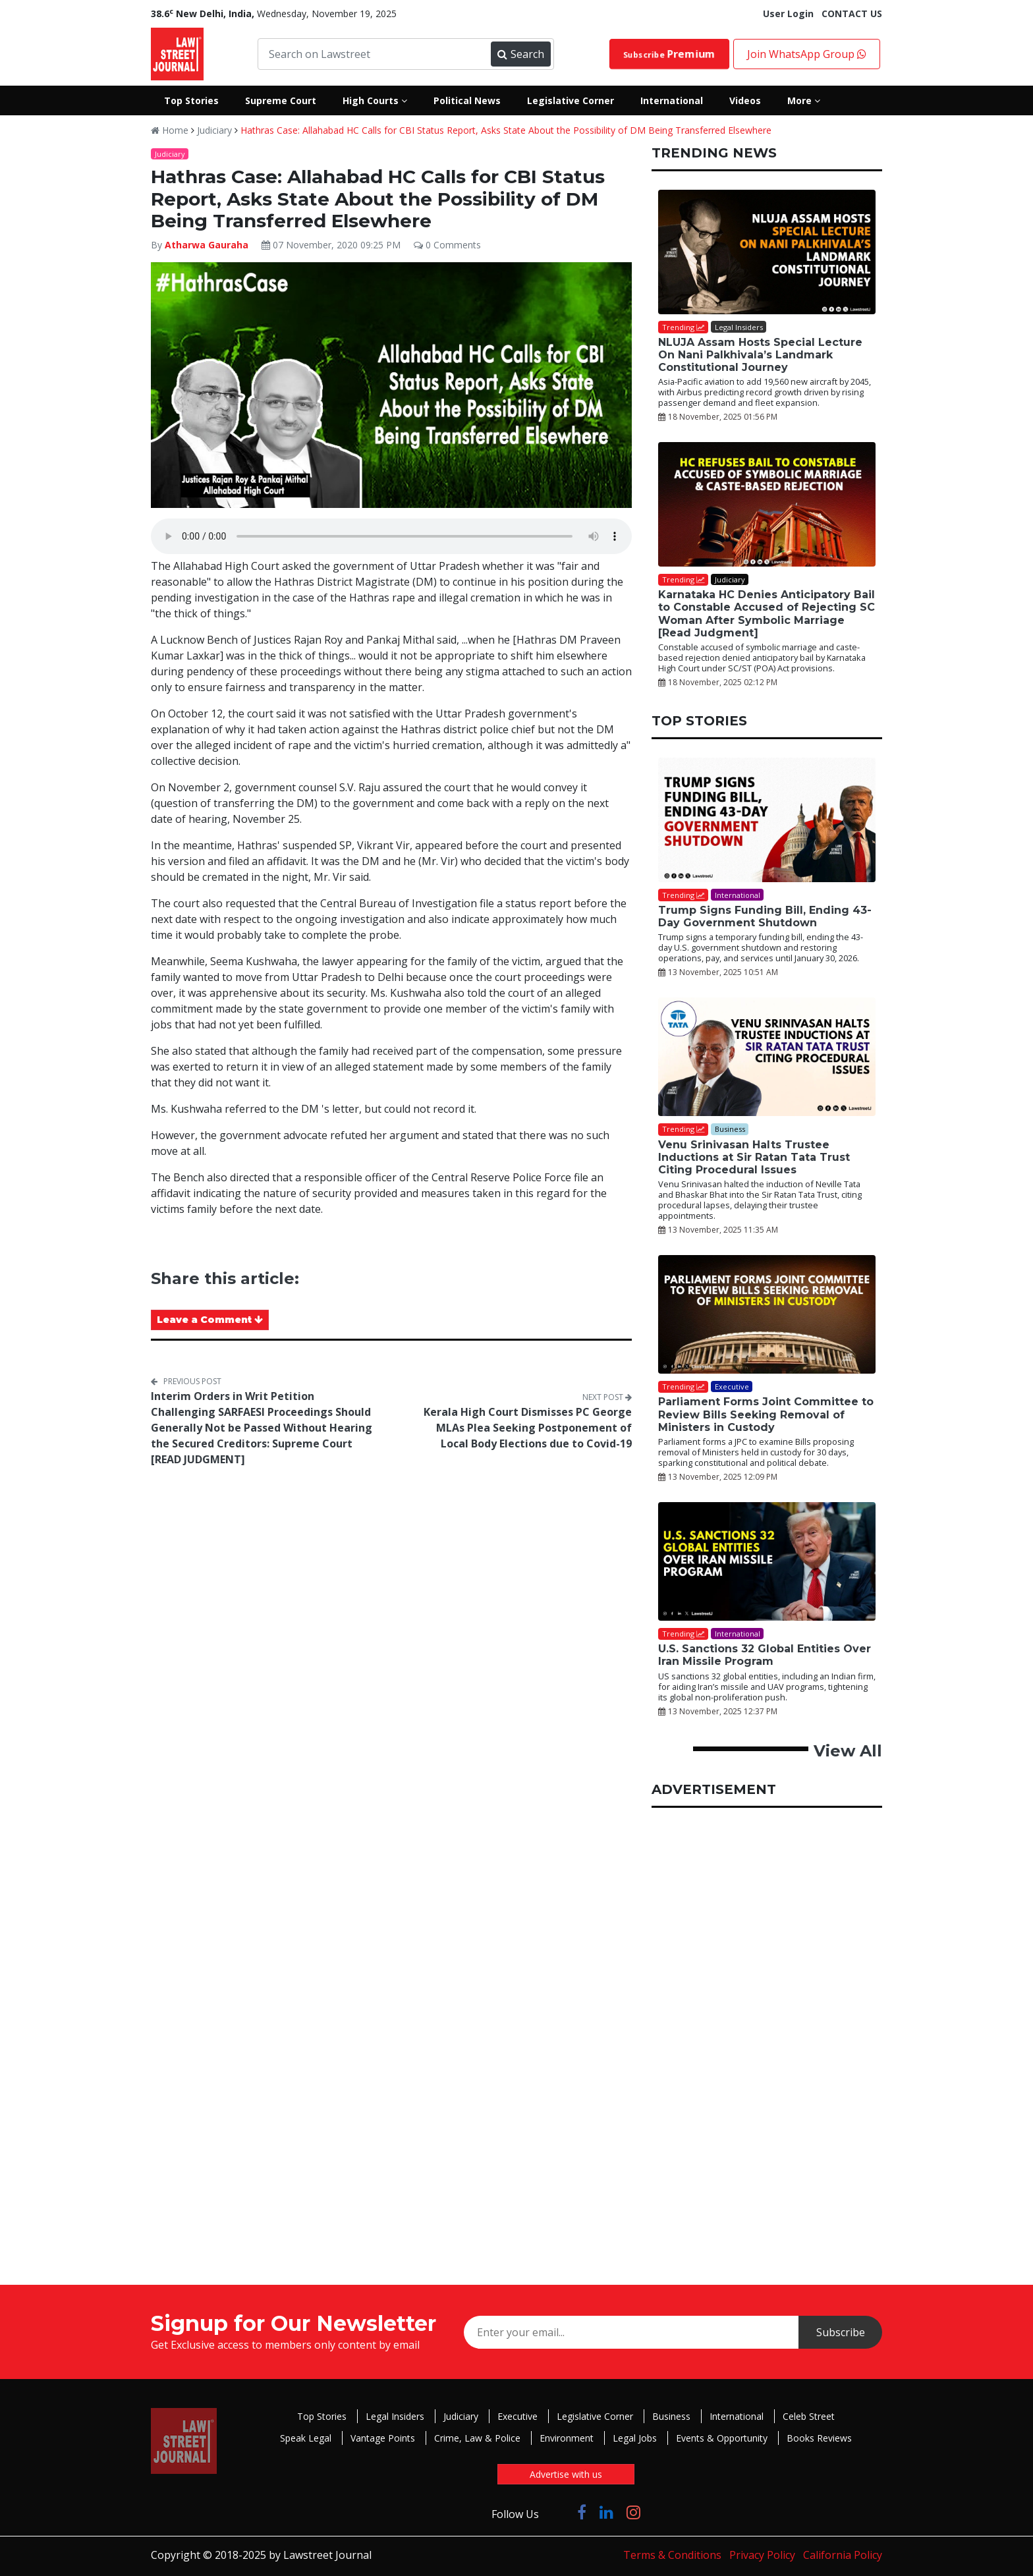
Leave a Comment (210, 1320)
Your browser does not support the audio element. (391, 536)
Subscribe (669, 54)
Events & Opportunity (722, 2438)
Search (520, 54)
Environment (567, 2438)
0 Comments (447, 244)
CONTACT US (852, 13)
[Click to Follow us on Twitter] (558, 2512)
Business (671, 2416)
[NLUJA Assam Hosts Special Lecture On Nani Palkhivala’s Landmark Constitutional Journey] (767, 252)
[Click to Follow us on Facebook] (581, 2512)
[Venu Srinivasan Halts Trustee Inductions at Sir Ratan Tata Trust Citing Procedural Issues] (767, 1056)
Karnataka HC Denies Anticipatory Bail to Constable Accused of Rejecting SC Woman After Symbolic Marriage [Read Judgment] (766, 613)
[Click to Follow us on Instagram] (633, 2512)
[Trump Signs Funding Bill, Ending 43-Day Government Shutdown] (767, 820)
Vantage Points (382, 2438)
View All (848, 1750)
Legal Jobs (635, 2438)
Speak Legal (305, 2438)
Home (169, 130)
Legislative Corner (595, 2416)
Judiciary (214, 130)
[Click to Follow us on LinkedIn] (606, 2512)
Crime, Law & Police (477, 2438)
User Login (788, 13)
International (737, 2416)
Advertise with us (566, 2474)
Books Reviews (819, 2438)
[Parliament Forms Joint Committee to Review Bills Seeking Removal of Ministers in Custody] (767, 1314)
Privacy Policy (762, 2555)
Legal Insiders (395, 2416)
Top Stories (322, 2416)
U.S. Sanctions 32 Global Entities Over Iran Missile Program (764, 1654)
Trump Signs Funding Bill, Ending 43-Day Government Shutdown (765, 916)
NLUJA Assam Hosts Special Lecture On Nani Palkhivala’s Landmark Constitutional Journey (760, 355)
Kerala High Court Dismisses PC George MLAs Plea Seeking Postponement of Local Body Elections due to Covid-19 (528, 1428)
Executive (517, 2416)
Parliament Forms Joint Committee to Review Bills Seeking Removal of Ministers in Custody (766, 1414)
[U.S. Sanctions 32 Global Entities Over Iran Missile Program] (767, 1561)
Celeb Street (809, 2416)
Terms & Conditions (672, 2555)
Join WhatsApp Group (806, 54)
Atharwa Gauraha (206, 244)
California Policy (842, 2555)
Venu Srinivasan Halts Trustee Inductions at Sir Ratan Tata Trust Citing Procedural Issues (754, 1157)
